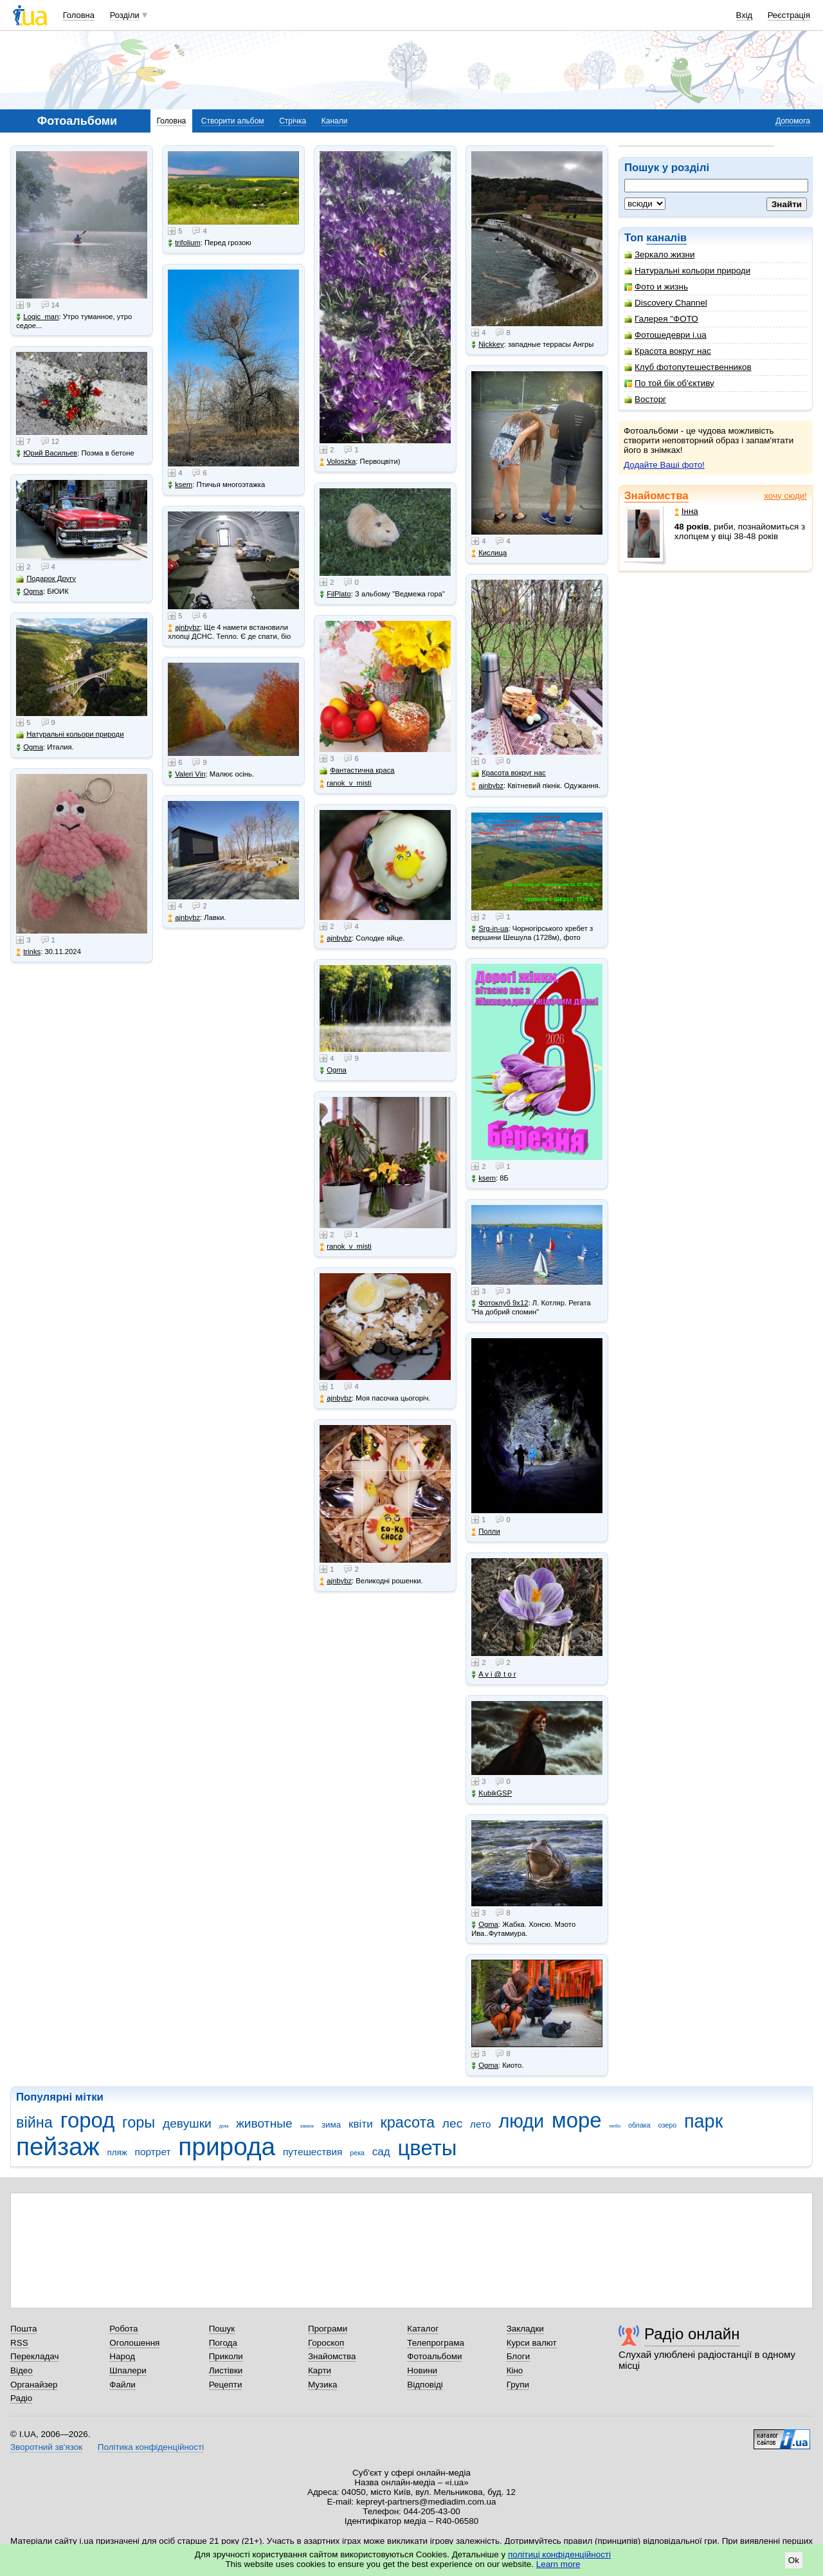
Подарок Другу (46, 579)
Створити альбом (232, 120)
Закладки (525, 2328)
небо (614, 2126)
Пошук (222, 2328)
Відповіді (425, 2384)
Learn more (558, 2564)
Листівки (226, 2370)
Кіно (515, 2370)
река (357, 2153)
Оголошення (134, 2343)
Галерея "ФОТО (661, 319)
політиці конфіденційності (559, 2554)
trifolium (184, 243)
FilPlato (335, 594)
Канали (334, 120)
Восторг (645, 399)
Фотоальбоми (434, 2356)
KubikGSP (491, 1793)
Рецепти (225, 2384)
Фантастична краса (357, 770)
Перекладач (34, 2356)
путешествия (313, 2151)
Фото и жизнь (656, 286)
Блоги (518, 2356)
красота (407, 2122)
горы (138, 2122)
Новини (422, 2370)
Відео (21, 2370)
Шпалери (127, 2370)
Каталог (423, 2328)
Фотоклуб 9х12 (499, 1303)
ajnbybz (184, 627)
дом (224, 2126)
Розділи (125, 15)
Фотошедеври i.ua (665, 335)
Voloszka (338, 461)
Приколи (226, 2356)
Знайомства (656, 496)
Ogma (29, 591)
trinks (28, 952)
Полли (485, 1531)
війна (34, 2122)
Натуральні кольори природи (687, 270)
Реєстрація (789, 15)
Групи (518, 2384)
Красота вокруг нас (667, 351)
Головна (79, 15)
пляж (117, 2152)
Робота (123, 2328)
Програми (327, 2328)
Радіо (21, 2398)
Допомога (792, 120)
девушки (187, 2123)
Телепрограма (435, 2343)
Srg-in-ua (489, 929)
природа (226, 2146)
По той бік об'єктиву (669, 383)
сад (381, 2152)
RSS (19, 2343)
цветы (427, 2148)
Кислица (489, 553)
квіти (360, 2124)
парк (703, 2121)
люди (521, 2121)
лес (452, 2123)
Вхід (744, 15)
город (87, 2120)
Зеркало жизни (659, 254)
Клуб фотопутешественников (688, 367)
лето (480, 2124)
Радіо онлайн (692, 2333)
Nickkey (487, 344)
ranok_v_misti (346, 783)
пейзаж (58, 2146)
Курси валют (532, 2343)
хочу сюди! (785, 496)
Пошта (23, 2328)
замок (307, 2126)
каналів (666, 238)
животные (264, 2123)
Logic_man (37, 317)
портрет (153, 2151)
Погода (223, 2343)
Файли (122, 2384)
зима (331, 2125)
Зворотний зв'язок (46, 2447)
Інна (686, 511)
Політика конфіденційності (151, 2447)
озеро (667, 2125)
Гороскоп (326, 2343)
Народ (122, 2356)
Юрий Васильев (46, 453)
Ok (793, 2560)
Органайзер (33, 2384)
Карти (319, 2370)
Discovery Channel (665, 303)
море (577, 2120)
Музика (322, 2384)
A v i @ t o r (493, 1674)
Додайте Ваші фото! (664, 465)
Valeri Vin (186, 774)
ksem (180, 485)
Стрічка (292, 120)
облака (639, 2125)
